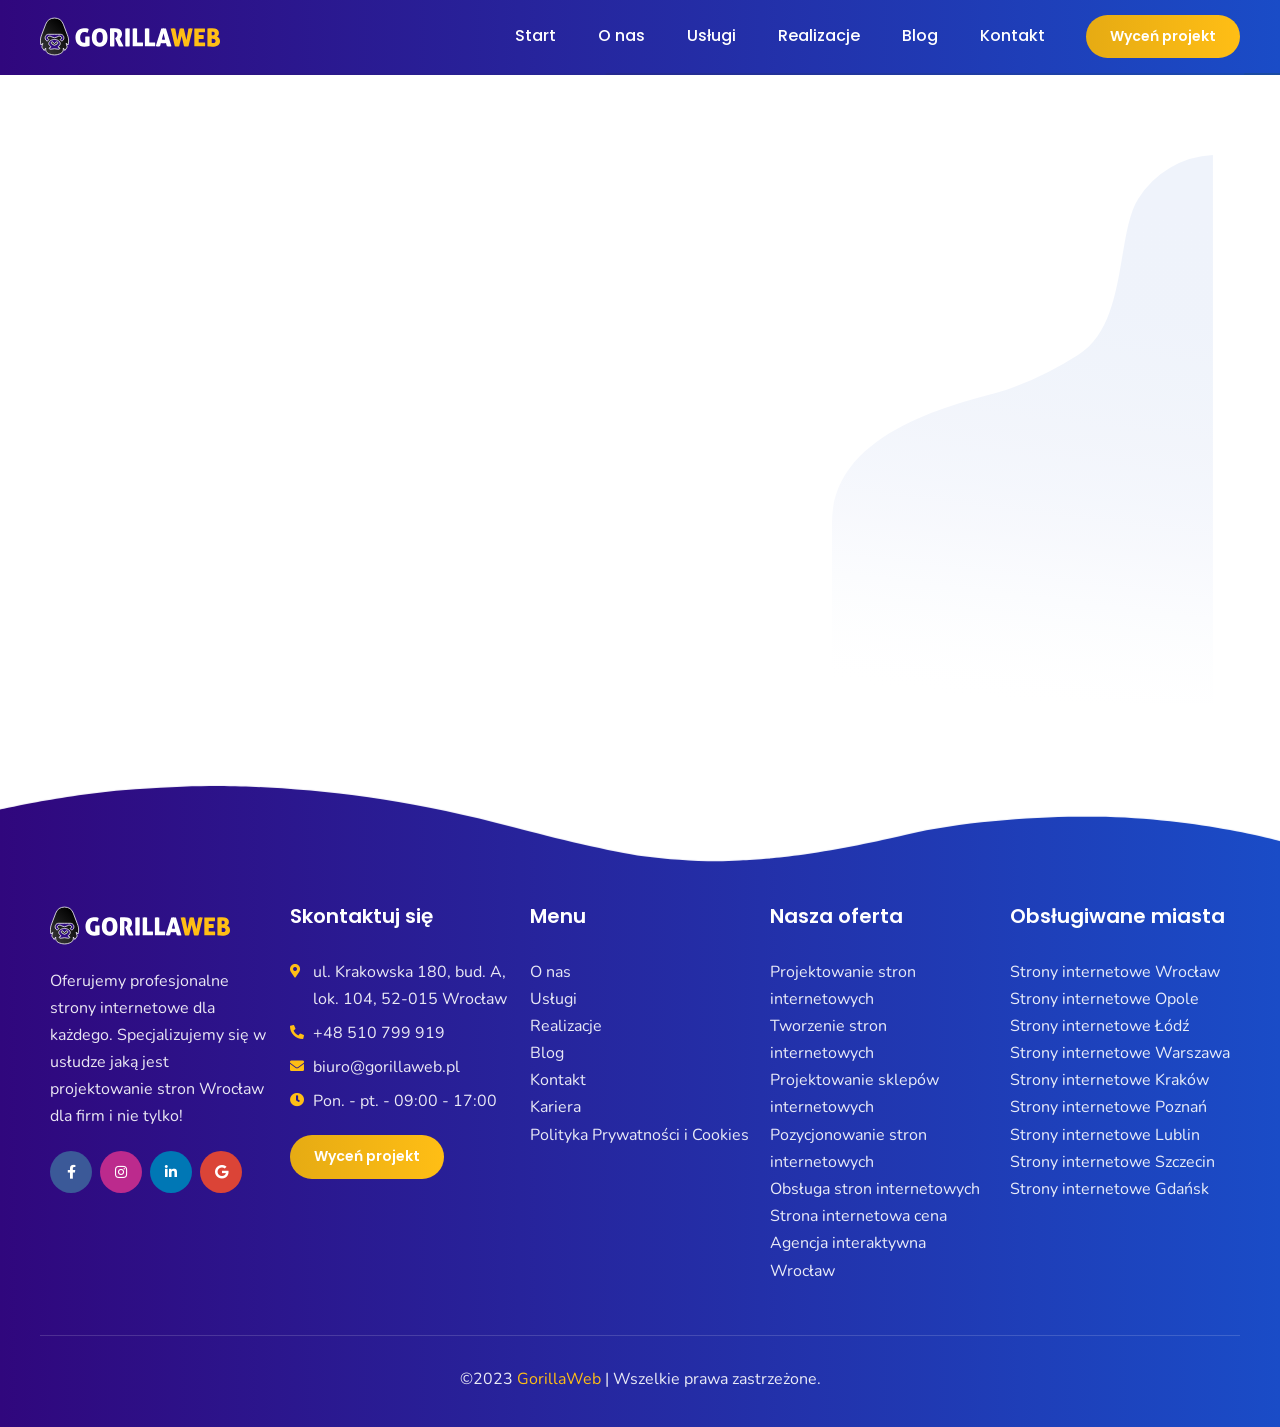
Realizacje (819, 35)
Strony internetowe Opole (1104, 999)
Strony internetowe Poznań (1108, 1107)
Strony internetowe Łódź (1099, 1026)
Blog (920, 35)
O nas (621, 35)
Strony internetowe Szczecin (1112, 1162)
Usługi (711, 35)
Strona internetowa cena (858, 1216)
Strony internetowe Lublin (1105, 1135)
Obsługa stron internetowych (875, 1189)
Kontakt (1012, 35)
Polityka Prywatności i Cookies (639, 1135)
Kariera (555, 1107)
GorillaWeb (559, 1379)
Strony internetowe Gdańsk (1109, 1189)
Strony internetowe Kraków (1109, 1080)
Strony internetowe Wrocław (1115, 972)
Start (535, 35)
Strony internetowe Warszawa (1120, 1053)
